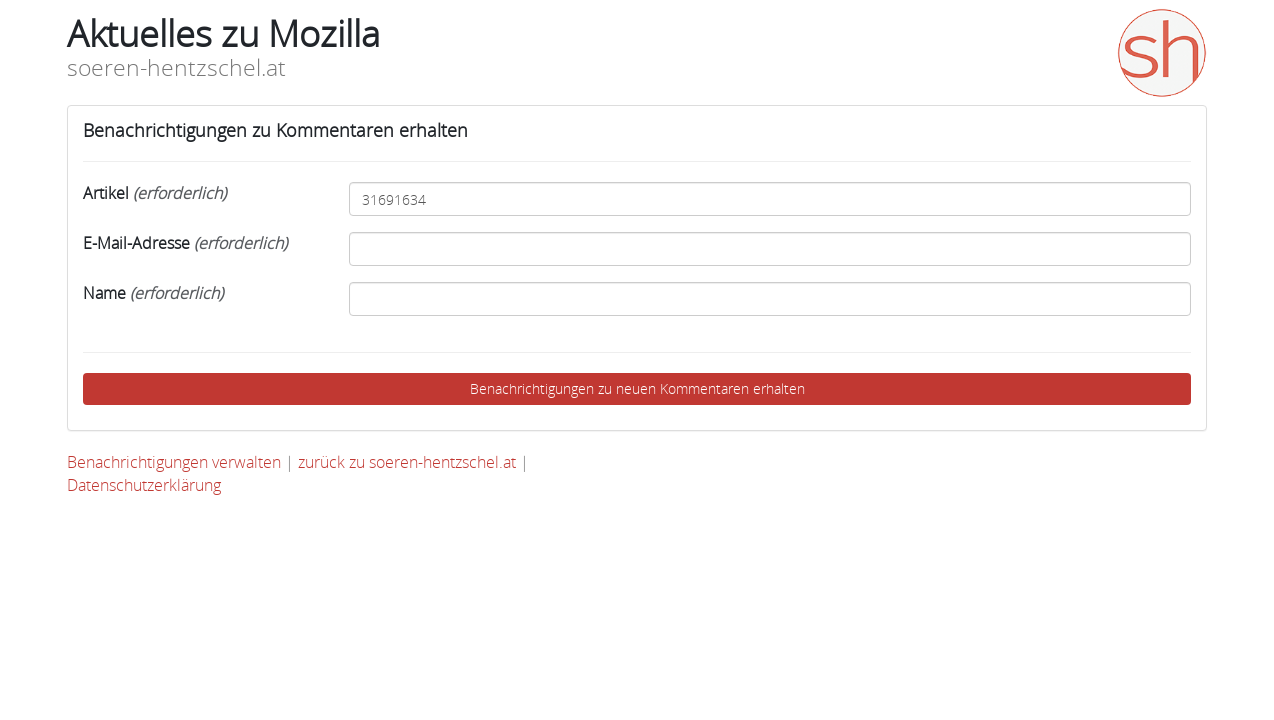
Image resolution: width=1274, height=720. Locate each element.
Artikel (154, 193)
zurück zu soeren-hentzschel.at (409, 462)
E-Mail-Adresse (185, 243)
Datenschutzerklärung (144, 485)
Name (153, 293)
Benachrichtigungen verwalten (176, 462)
